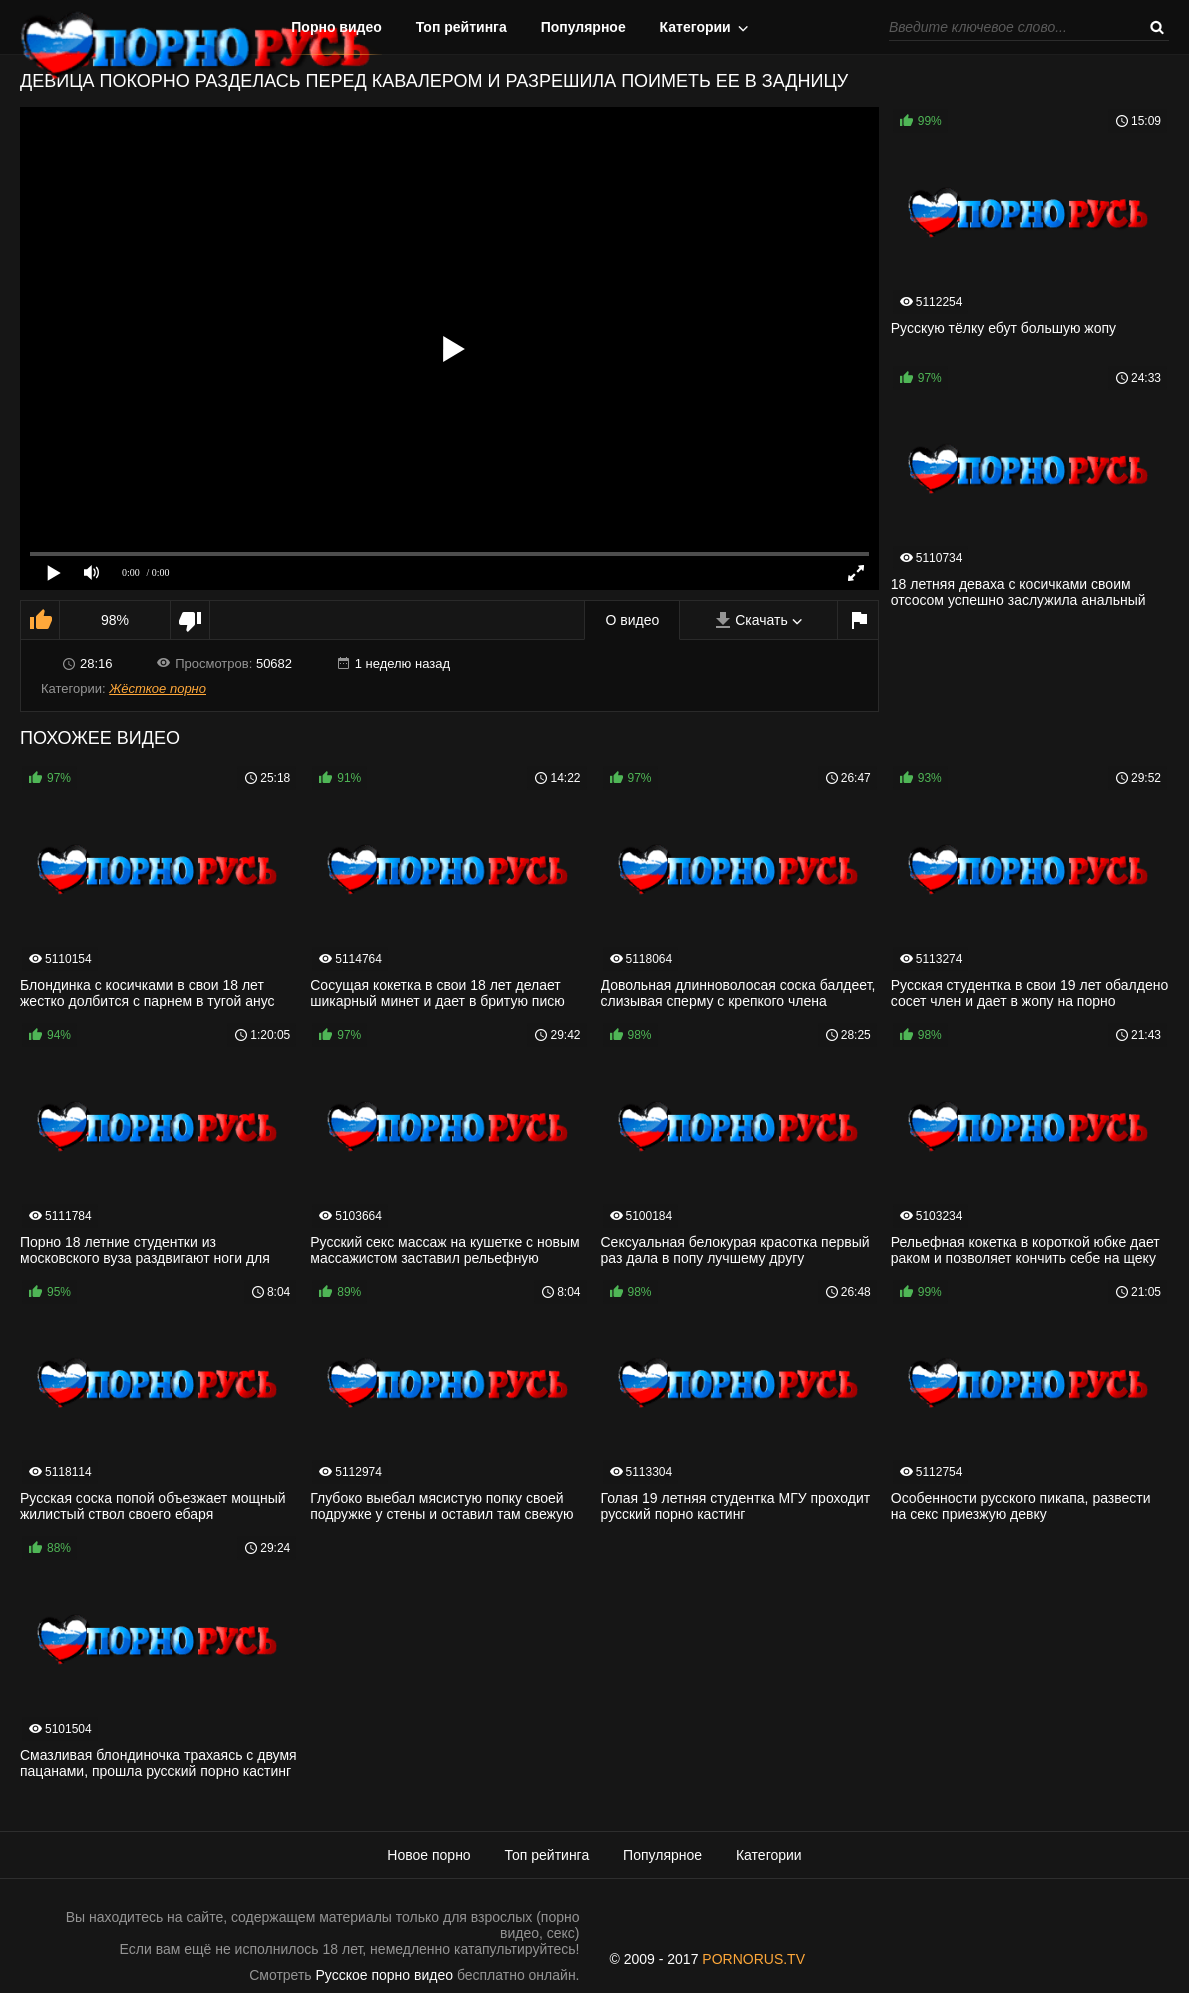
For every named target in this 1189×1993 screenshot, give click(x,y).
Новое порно (428, 1855)
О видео (632, 620)
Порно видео (336, 27)
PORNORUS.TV (753, 1959)
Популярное (583, 27)
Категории (695, 27)
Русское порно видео (384, 1975)
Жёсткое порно (157, 688)
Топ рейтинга (461, 27)
